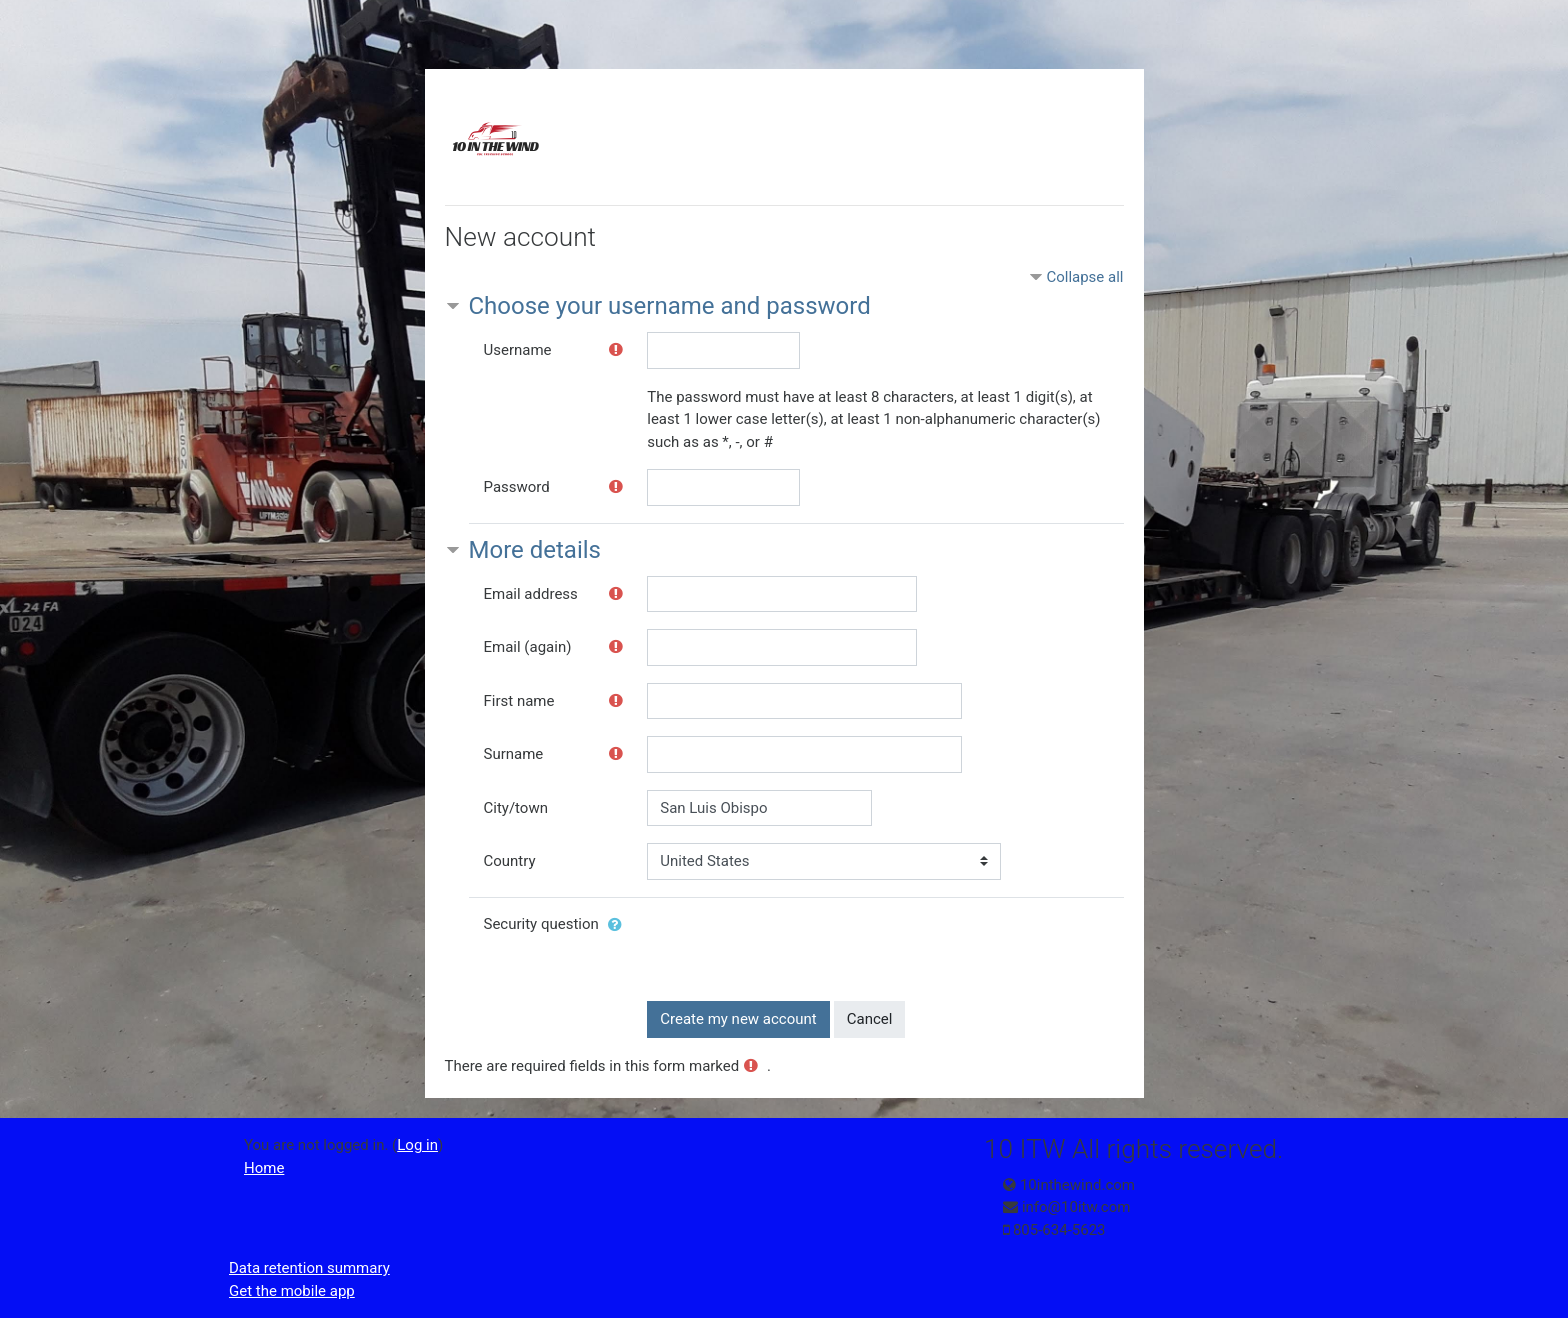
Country (510, 861)
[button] (619, 925)
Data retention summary (309, 1268)
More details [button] (535, 550)
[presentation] (799, 945)
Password (517, 487)
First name (519, 701)
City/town (516, 808)
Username (518, 350)
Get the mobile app (292, 1291)
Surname (514, 754)
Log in (417, 1145)
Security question (541, 924)
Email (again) (528, 647)
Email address (531, 594)
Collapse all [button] (1084, 277)
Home (264, 1168)
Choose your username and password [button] (670, 306)
